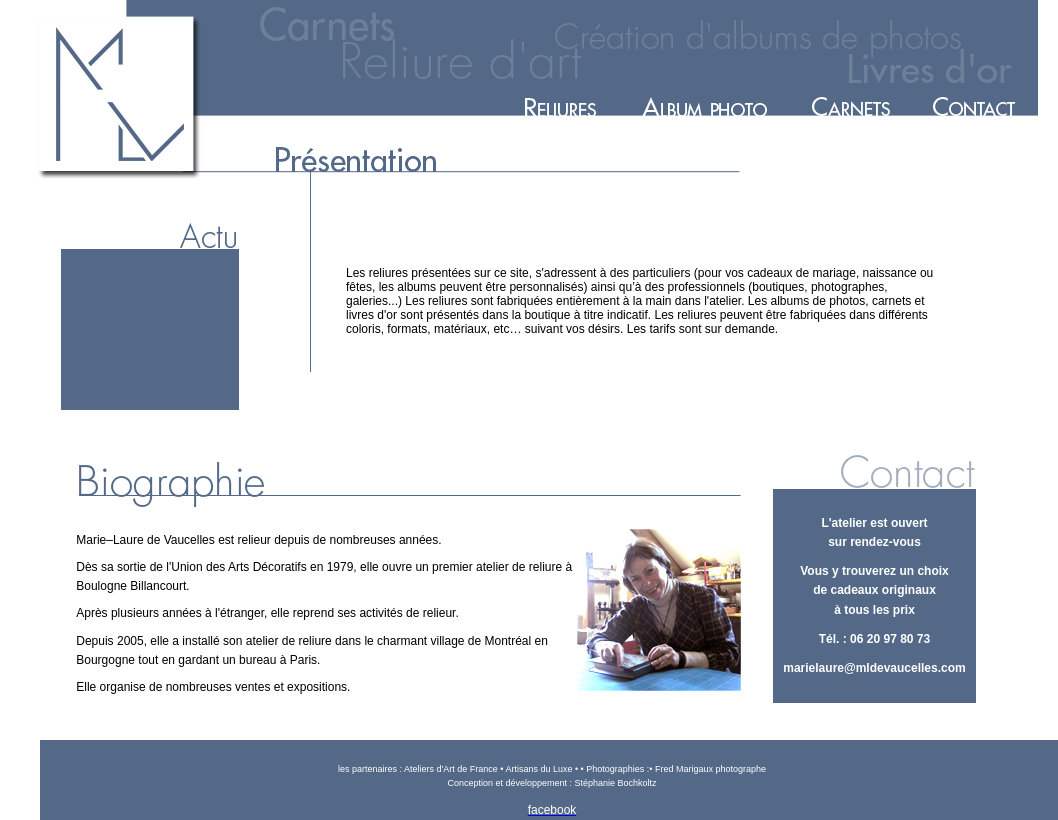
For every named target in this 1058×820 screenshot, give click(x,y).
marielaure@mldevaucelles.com (874, 668)
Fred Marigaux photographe (709, 769)
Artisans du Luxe (539, 769)
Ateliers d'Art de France (452, 769)
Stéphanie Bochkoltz (616, 783)
